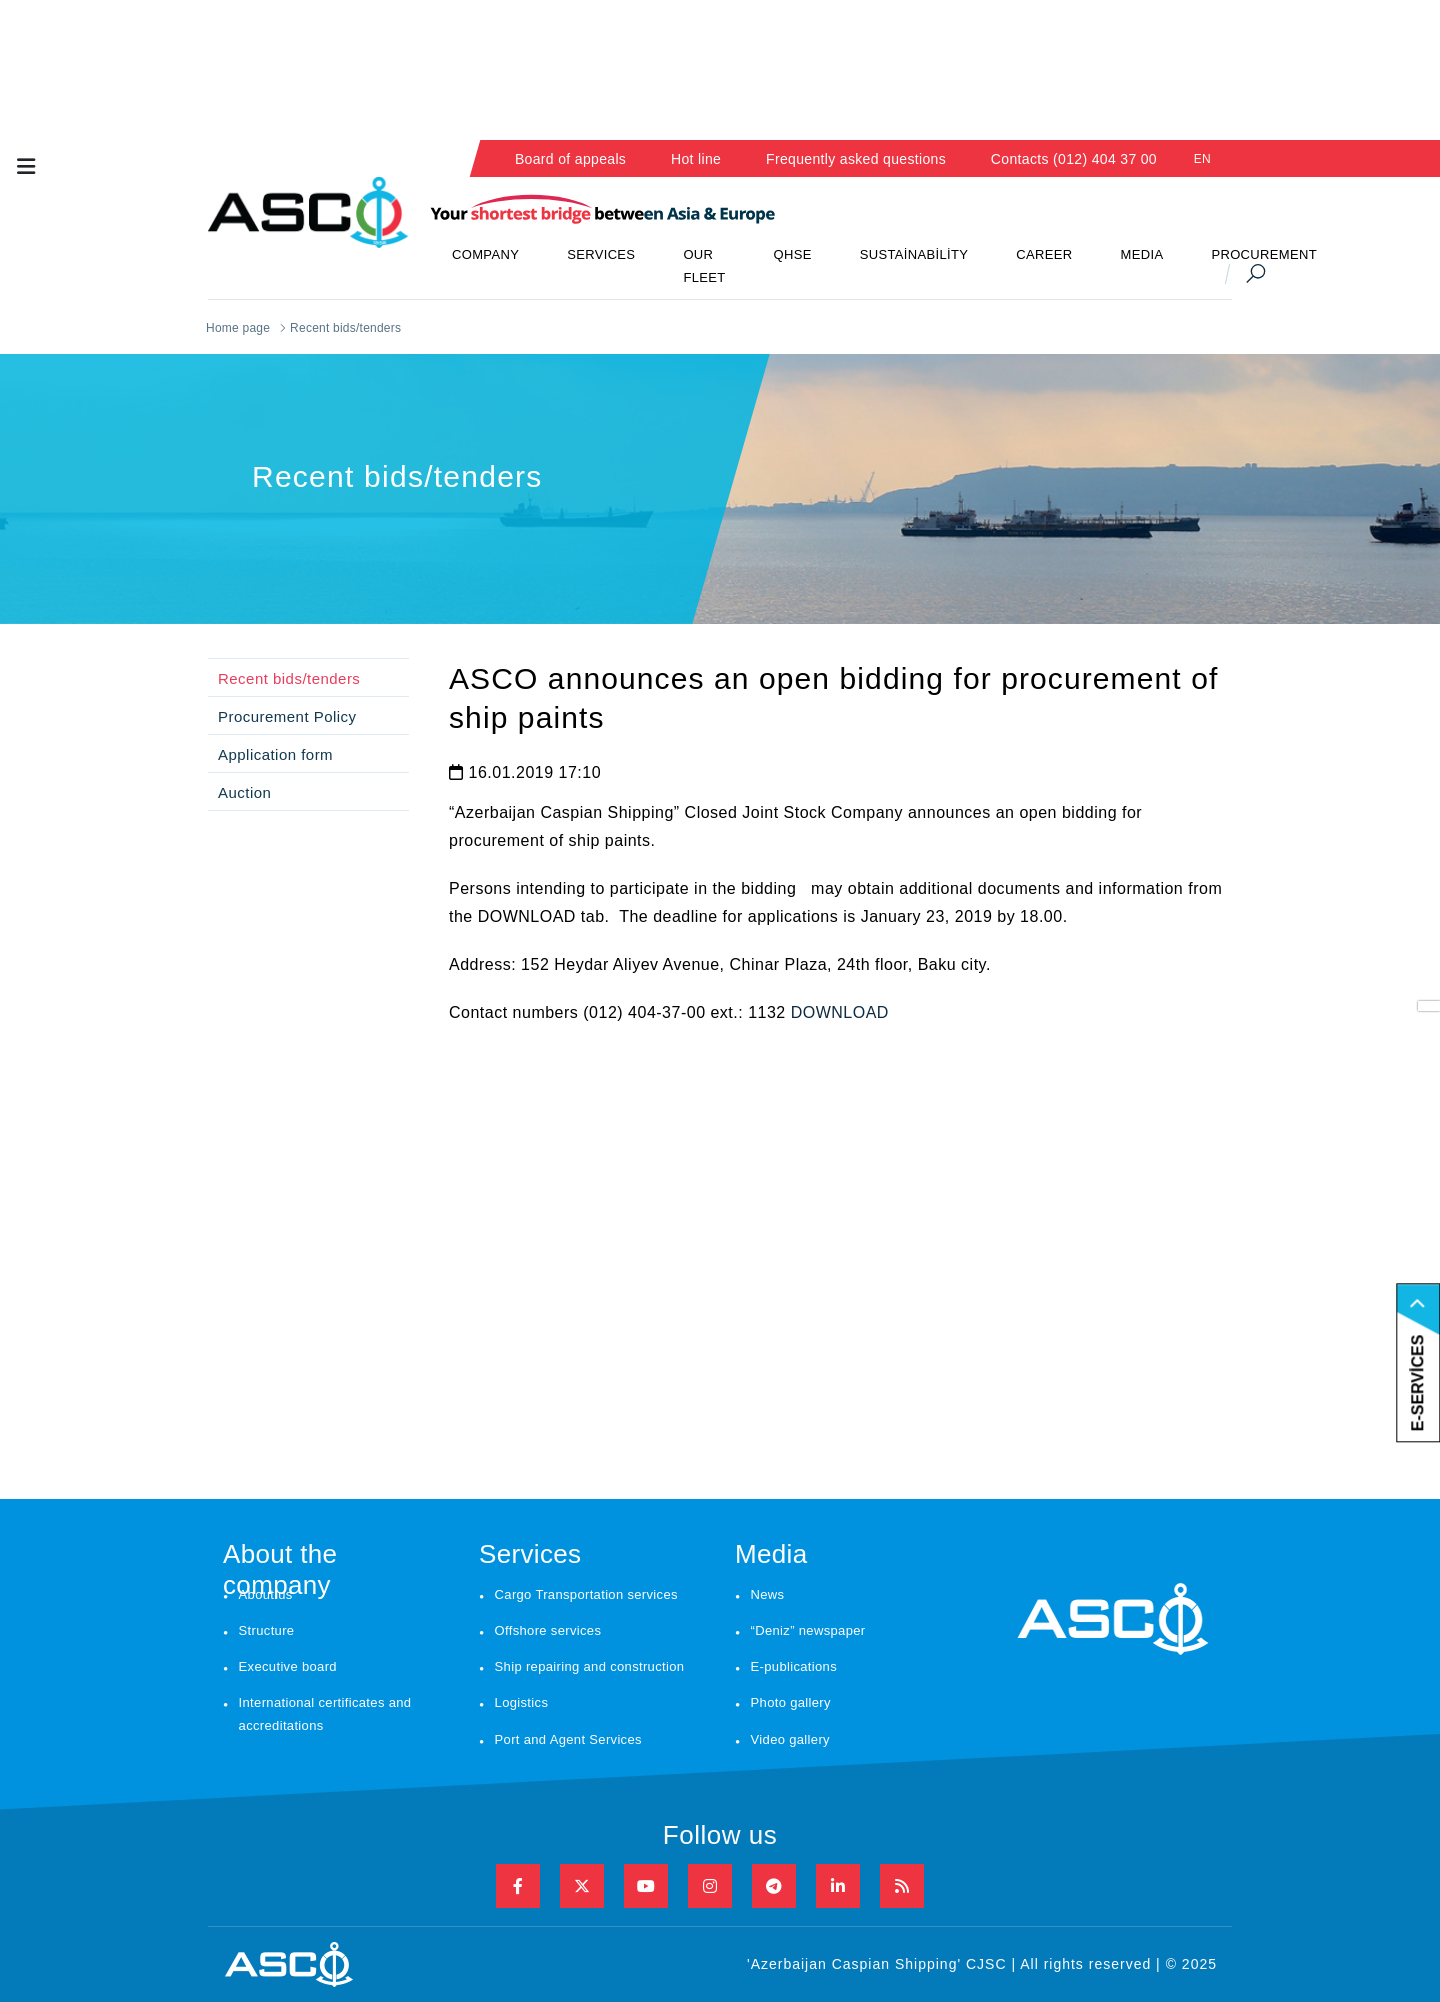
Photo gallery (791, 1702)
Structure (267, 1630)
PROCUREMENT (1264, 254)
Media (771, 1554)
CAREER (1044, 254)
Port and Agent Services (568, 1739)
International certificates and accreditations (325, 1714)
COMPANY (485, 254)
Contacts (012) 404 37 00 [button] (1074, 159)
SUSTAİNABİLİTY (914, 254)
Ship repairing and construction (590, 1666)
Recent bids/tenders (289, 678)
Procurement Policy (287, 716)
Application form (275, 754)
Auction (244, 792)
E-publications (794, 1666)
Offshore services (548, 1630)
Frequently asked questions (856, 159)
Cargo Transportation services (586, 1594)
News (768, 1594)
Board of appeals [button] (570, 159)
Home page (238, 328)
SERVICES (601, 254)
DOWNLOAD (840, 1012)
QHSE (793, 254)
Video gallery (790, 1739)
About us (266, 1594)
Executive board (288, 1666)
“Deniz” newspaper (808, 1630)
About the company (280, 1559)
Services (530, 1554)
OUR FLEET (704, 266)
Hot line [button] (696, 159)
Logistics (522, 1702)
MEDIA (1142, 254)
